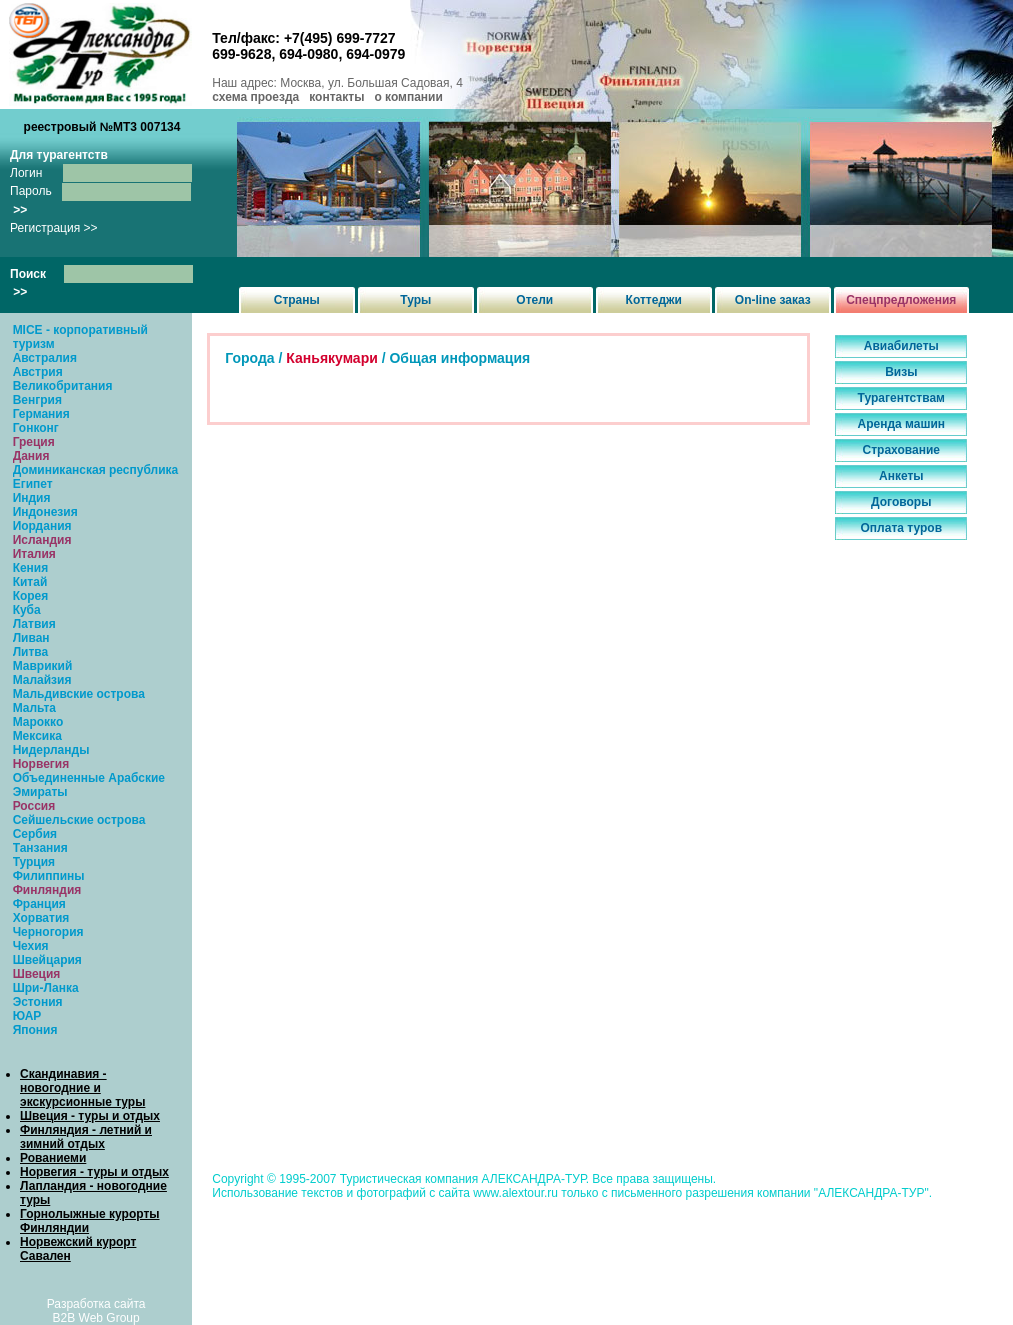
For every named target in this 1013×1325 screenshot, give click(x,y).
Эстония (38, 1002)
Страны (297, 300)
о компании (408, 97)
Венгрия (37, 400)
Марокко (38, 722)
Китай (30, 582)
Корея (31, 596)
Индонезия (45, 512)
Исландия (42, 540)
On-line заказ (773, 300)
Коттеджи (654, 300)
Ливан (31, 638)
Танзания (40, 848)
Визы (901, 372)
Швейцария (47, 960)
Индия (32, 498)
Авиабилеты (901, 346)
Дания (31, 456)
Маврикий (43, 666)
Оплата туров (902, 528)
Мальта (34, 708)
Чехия (31, 946)
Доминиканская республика (96, 470)
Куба (27, 610)
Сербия (35, 834)
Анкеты (901, 476)
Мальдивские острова (79, 694)
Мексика (37, 736)
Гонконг (36, 428)
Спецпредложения (901, 300)
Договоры (901, 502)
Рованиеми (53, 1158)
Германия (41, 414)
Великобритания (63, 386)
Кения (31, 568)
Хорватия (41, 918)
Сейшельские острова (79, 820)
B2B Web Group (96, 1318)
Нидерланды (51, 750)
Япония (35, 1030)
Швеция (37, 974)
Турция (34, 862)
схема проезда (255, 97)
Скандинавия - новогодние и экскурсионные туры (82, 1088)
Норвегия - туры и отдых (94, 1172)
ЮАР (27, 1016)
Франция (39, 904)
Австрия (38, 372)
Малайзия (42, 680)
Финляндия (47, 890)
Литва (31, 652)
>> (20, 210)
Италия (34, 554)
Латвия (34, 624)
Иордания (42, 526)
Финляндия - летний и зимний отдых (86, 1137)
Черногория (48, 932)
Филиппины (49, 876)
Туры (415, 300)
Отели (534, 300)
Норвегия (41, 764)
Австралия (45, 358)
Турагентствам (901, 398)
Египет (33, 484)
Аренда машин (901, 424)
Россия (34, 806)
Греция (34, 442)
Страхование (901, 450)
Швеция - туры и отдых (90, 1116)
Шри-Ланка (46, 988)
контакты (336, 97)
